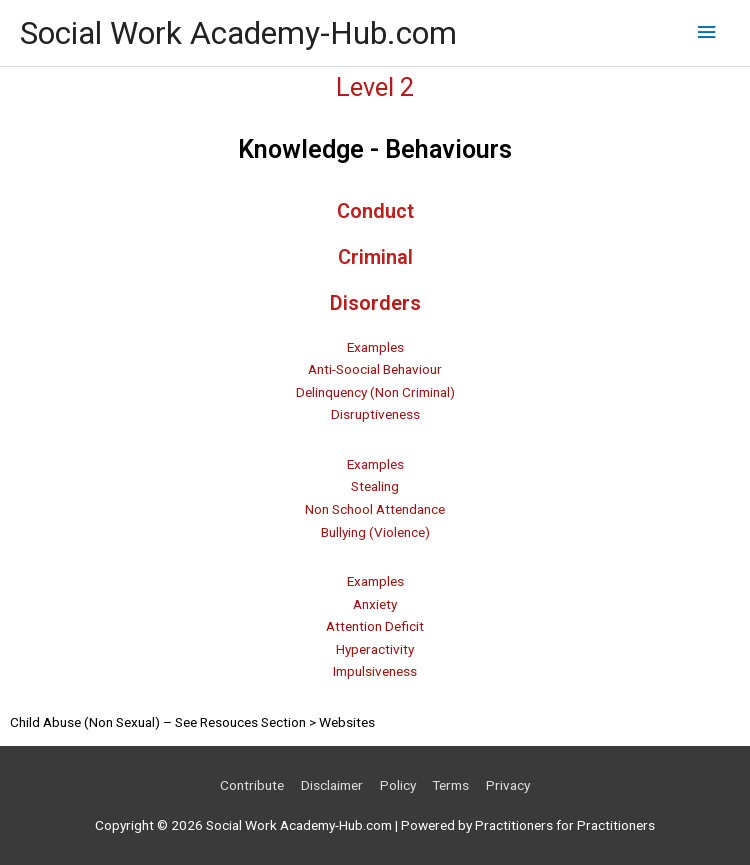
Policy (398, 785)
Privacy (508, 785)
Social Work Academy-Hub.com (238, 33)
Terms (450, 785)
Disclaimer (332, 785)
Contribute (252, 785)
